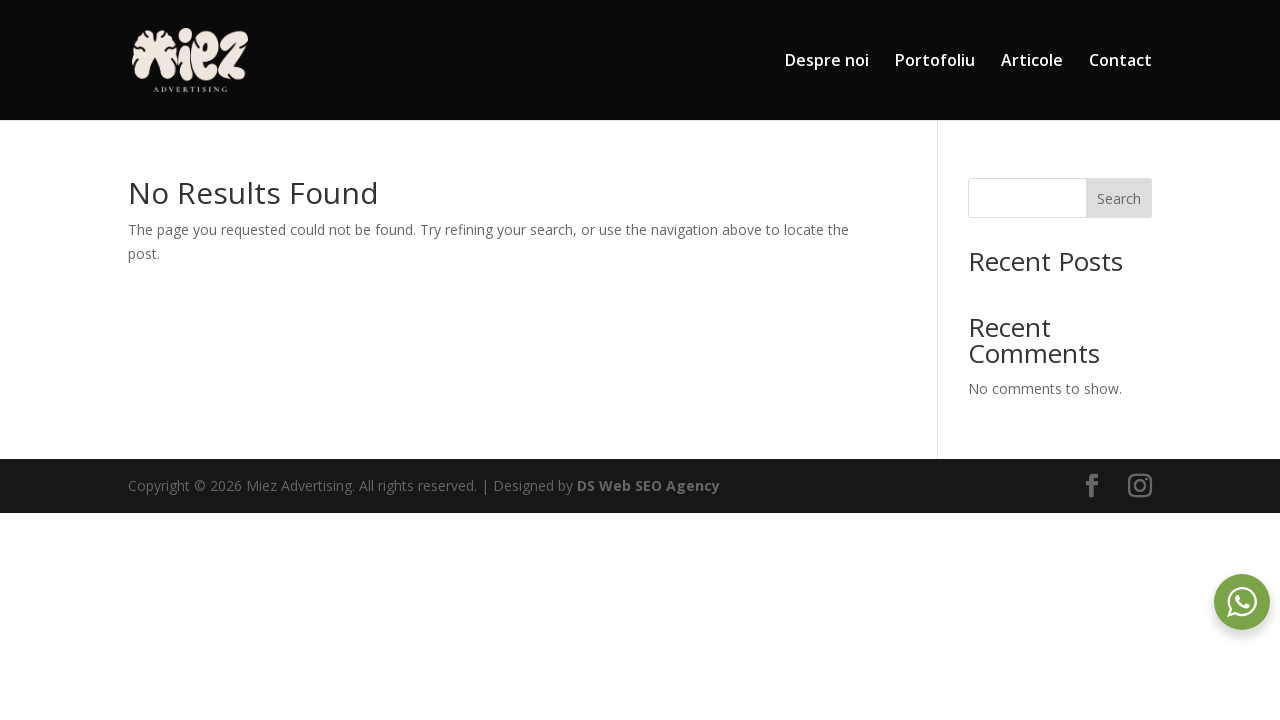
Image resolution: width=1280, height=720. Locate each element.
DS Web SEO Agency (648, 485)
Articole (1032, 62)
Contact (1120, 62)
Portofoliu (935, 62)
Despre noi (827, 62)
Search (1119, 198)
